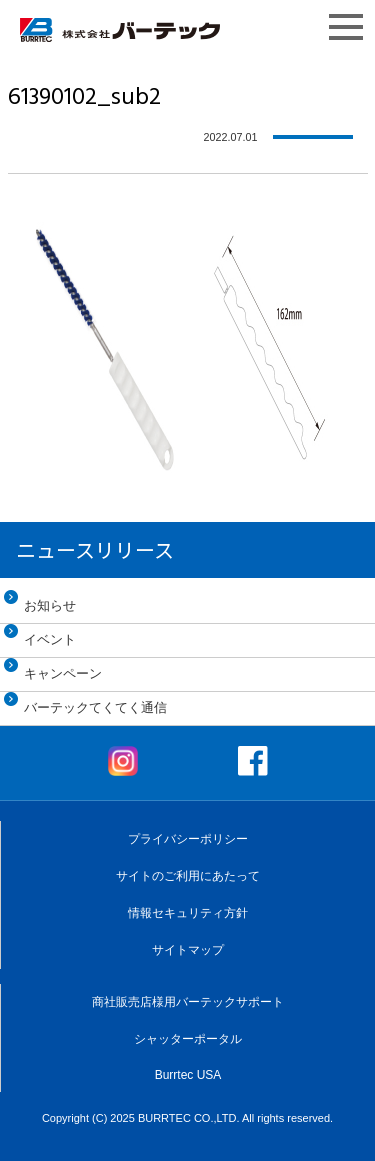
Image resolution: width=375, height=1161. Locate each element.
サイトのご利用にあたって (188, 876)
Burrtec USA (188, 1075)
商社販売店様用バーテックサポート (188, 1002)
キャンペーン (63, 673)
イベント (50, 639)
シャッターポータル (188, 1039)
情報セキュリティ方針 (188, 913)
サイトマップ (188, 950)
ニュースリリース (95, 549)
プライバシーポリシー (188, 839)
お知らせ (50, 605)
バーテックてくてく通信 (95, 707)
